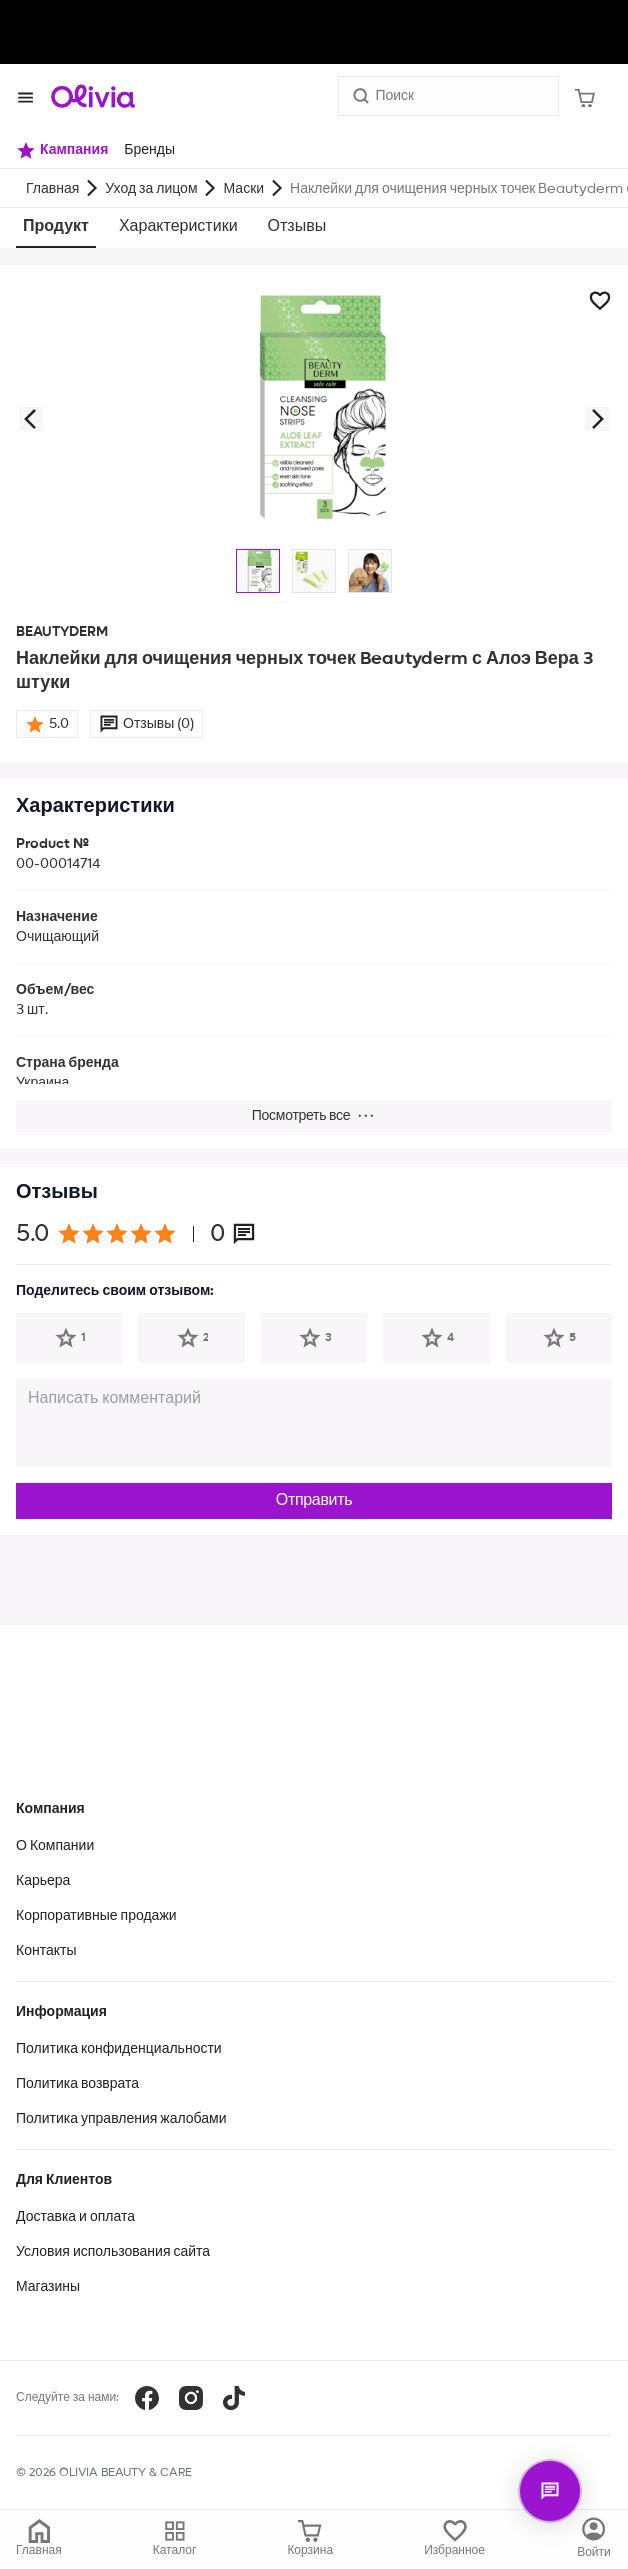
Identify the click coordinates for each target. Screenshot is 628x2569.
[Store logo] (93, 96)
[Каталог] (594, 2539)
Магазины (48, 2287)
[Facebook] (147, 2398)
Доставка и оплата (75, 2217)
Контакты (46, 1951)
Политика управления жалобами (121, 2119)
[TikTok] (234, 2398)
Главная (52, 189)
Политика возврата (77, 2084)
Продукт (56, 227)
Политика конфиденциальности (119, 2049)
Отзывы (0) (158, 724)
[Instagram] (191, 2398)
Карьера (43, 1881)
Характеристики (178, 227)
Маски (244, 189)
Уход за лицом (151, 189)
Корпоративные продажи (96, 1916)
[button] (30, 419)
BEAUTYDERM (62, 632)
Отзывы (297, 227)
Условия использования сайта (113, 2252)
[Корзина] (585, 96)
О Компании (55, 1846)
